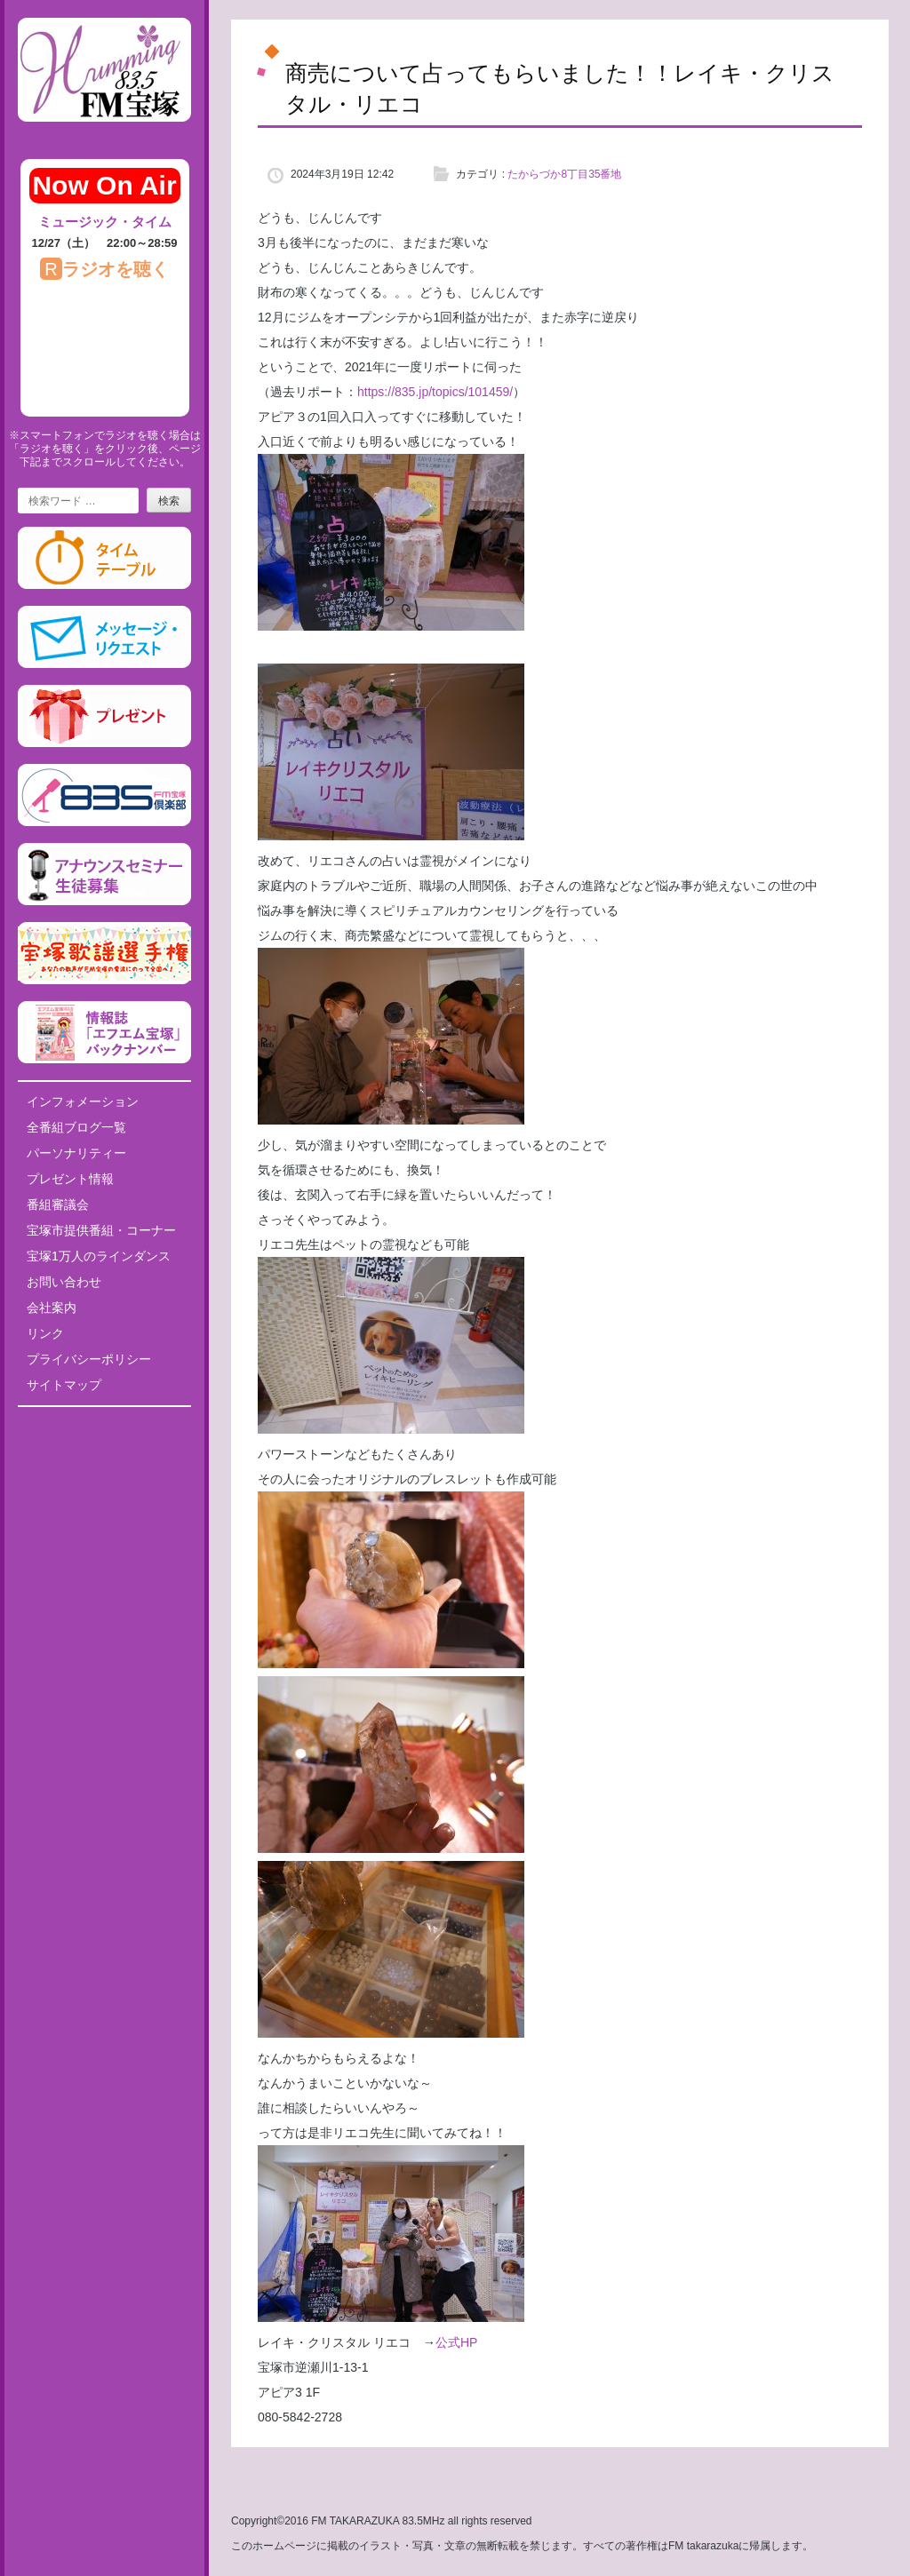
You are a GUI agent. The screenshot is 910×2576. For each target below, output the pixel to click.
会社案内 (51, 1307)
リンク (45, 1333)
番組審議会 (58, 1204)
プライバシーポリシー (89, 1359)
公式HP (456, 2342)
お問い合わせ (64, 1282)
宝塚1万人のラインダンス (99, 1256)
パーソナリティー (76, 1153)
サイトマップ (64, 1385)
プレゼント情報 (70, 1179)
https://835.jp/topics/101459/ (435, 392)
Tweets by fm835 (104, 1426)
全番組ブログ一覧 (76, 1127)
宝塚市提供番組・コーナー (101, 1230)
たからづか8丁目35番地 (564, 174)
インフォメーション (83, 1101)
